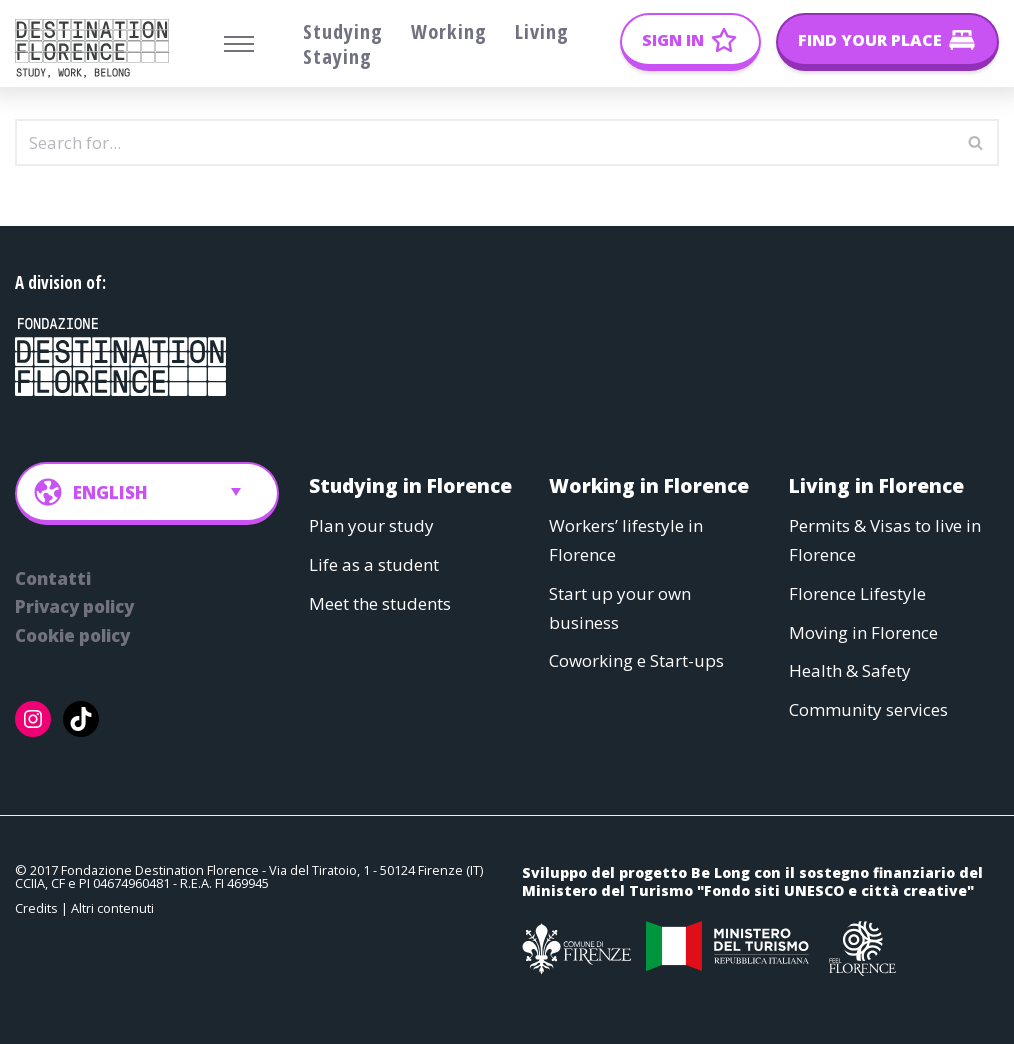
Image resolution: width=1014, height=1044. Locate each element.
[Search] (484, 142)
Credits (36, 909)
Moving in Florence (863, 632)
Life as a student (374, 564)
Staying (337, 56)
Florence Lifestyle (857, 593)
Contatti (53, 578)
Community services (868, 710)
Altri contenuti (112, 909)
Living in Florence (876, 485)
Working (449, 31)
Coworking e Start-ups (636, 661)
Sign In (673, 40)
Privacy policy (74, 607)
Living (542, 31)
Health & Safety (850, 671)
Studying (343, 31)
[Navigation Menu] (239, 44)
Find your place (870, 40)
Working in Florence (649, 485)
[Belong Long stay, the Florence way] (97, 48)
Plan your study (371, 525)
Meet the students (380, 603)
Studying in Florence (410, 485)
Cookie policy (72, 636)
